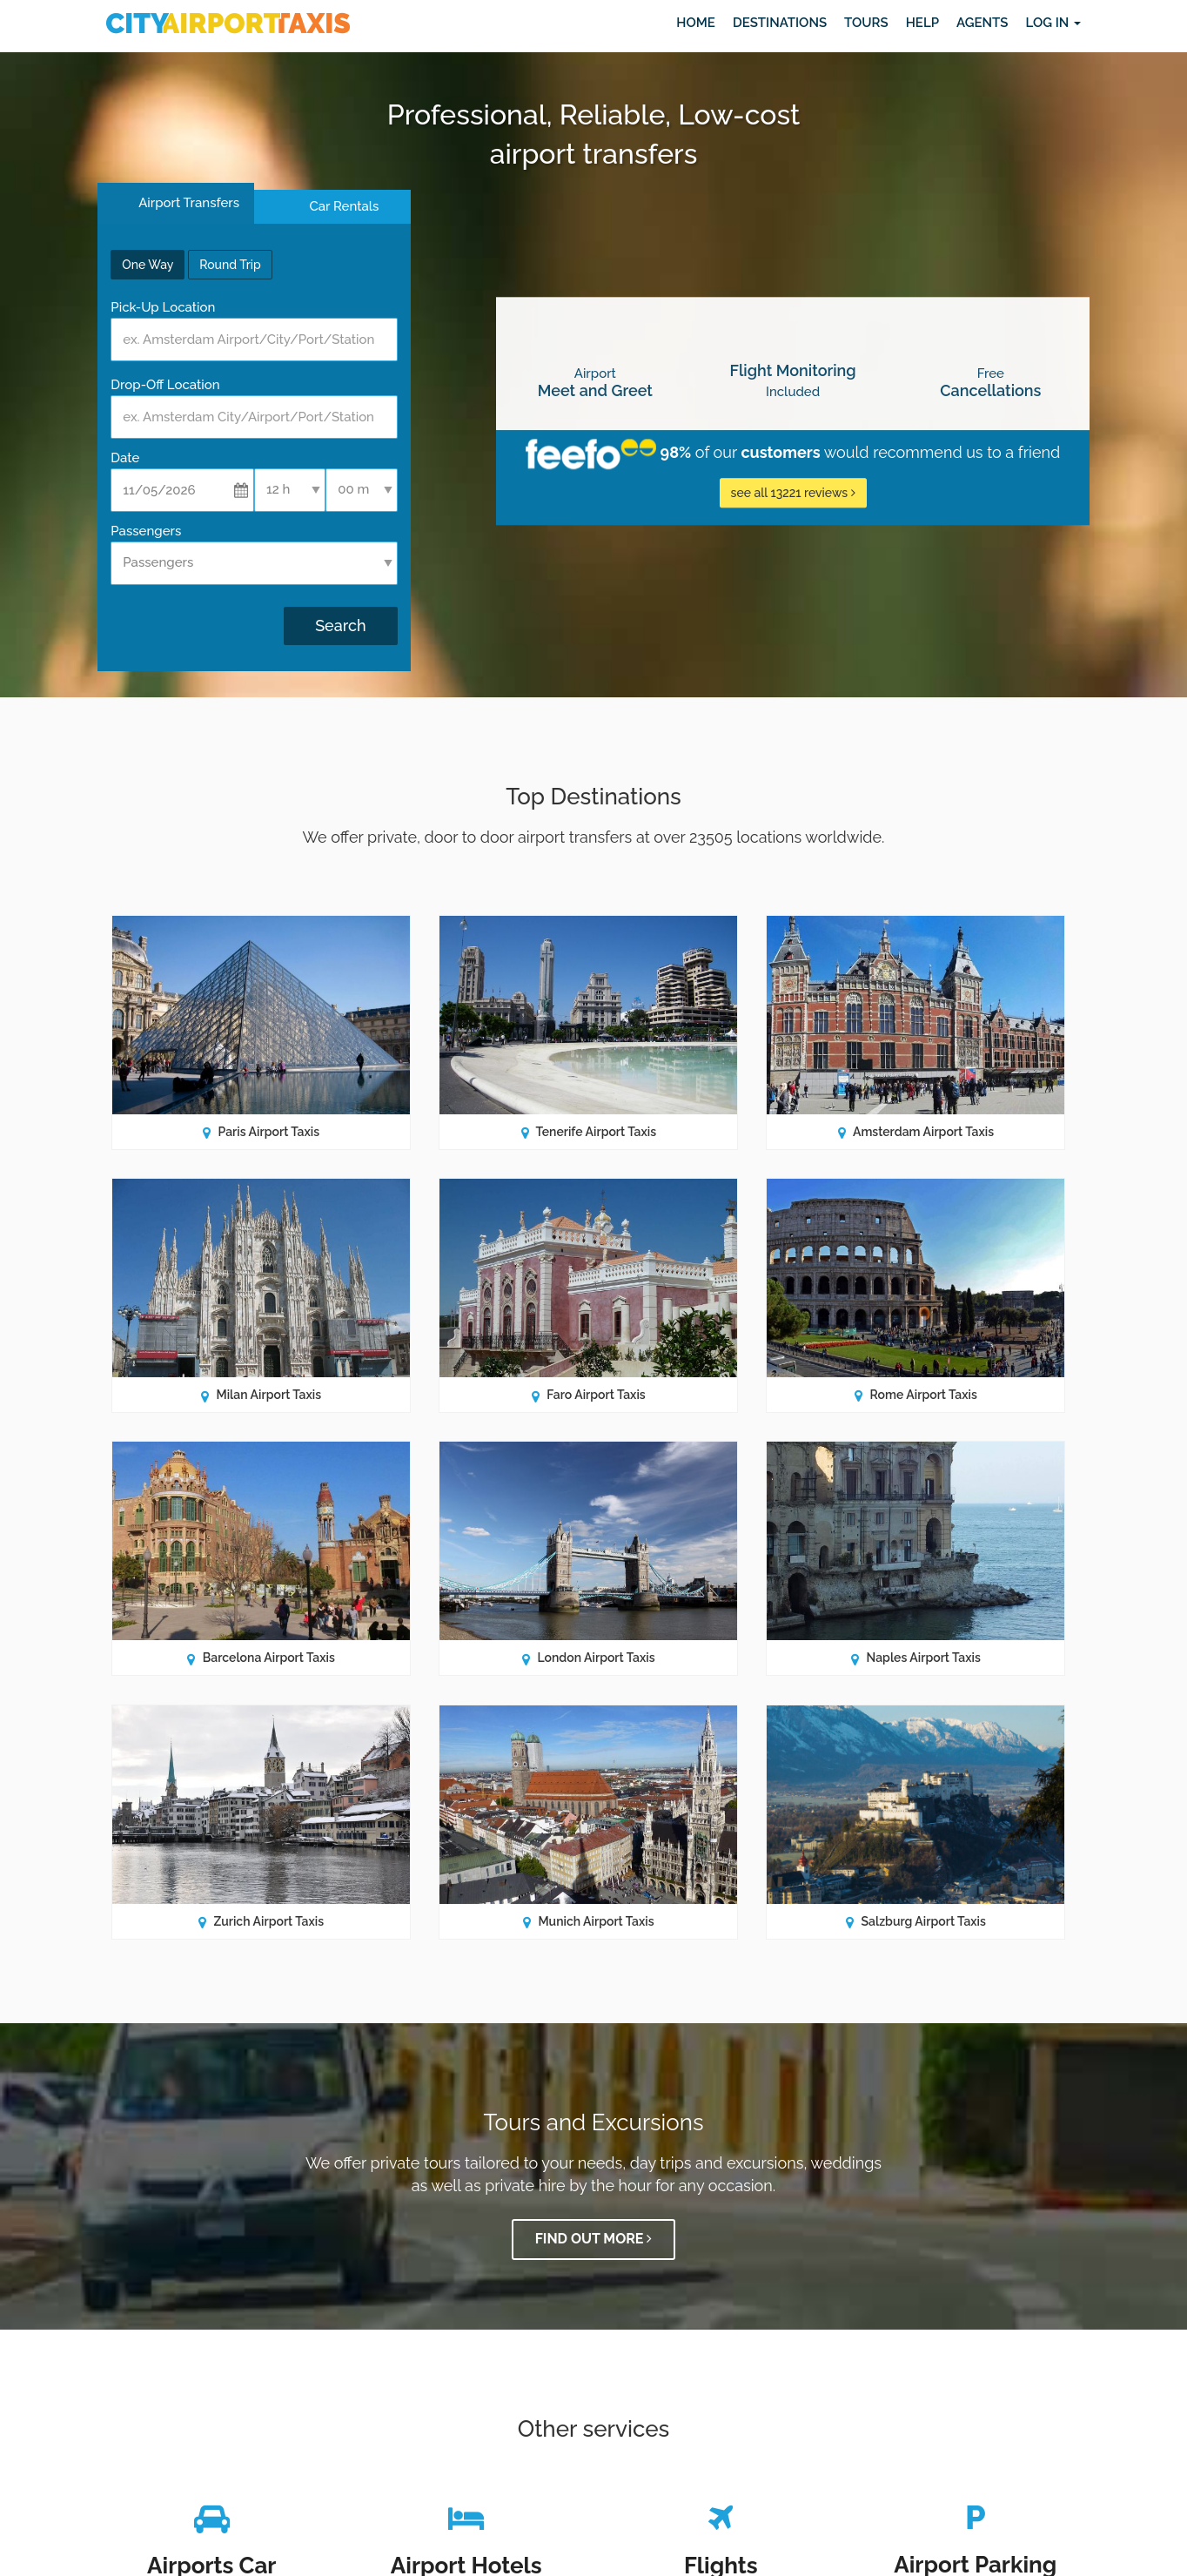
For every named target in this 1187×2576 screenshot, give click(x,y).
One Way (147, 265)
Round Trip (229, 265)
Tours (866, 22)
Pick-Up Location (163, 307)
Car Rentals (344, 206)
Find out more (594, 2238)
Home (695, 22)
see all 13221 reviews (793, 493)
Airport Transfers (187, 203)
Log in (1053, 22)
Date (125, 458)
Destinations (780, 22)
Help (922, 22)
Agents (982, 22)
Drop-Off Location (165, 385)
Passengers (146, 531)
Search (340, 625)
